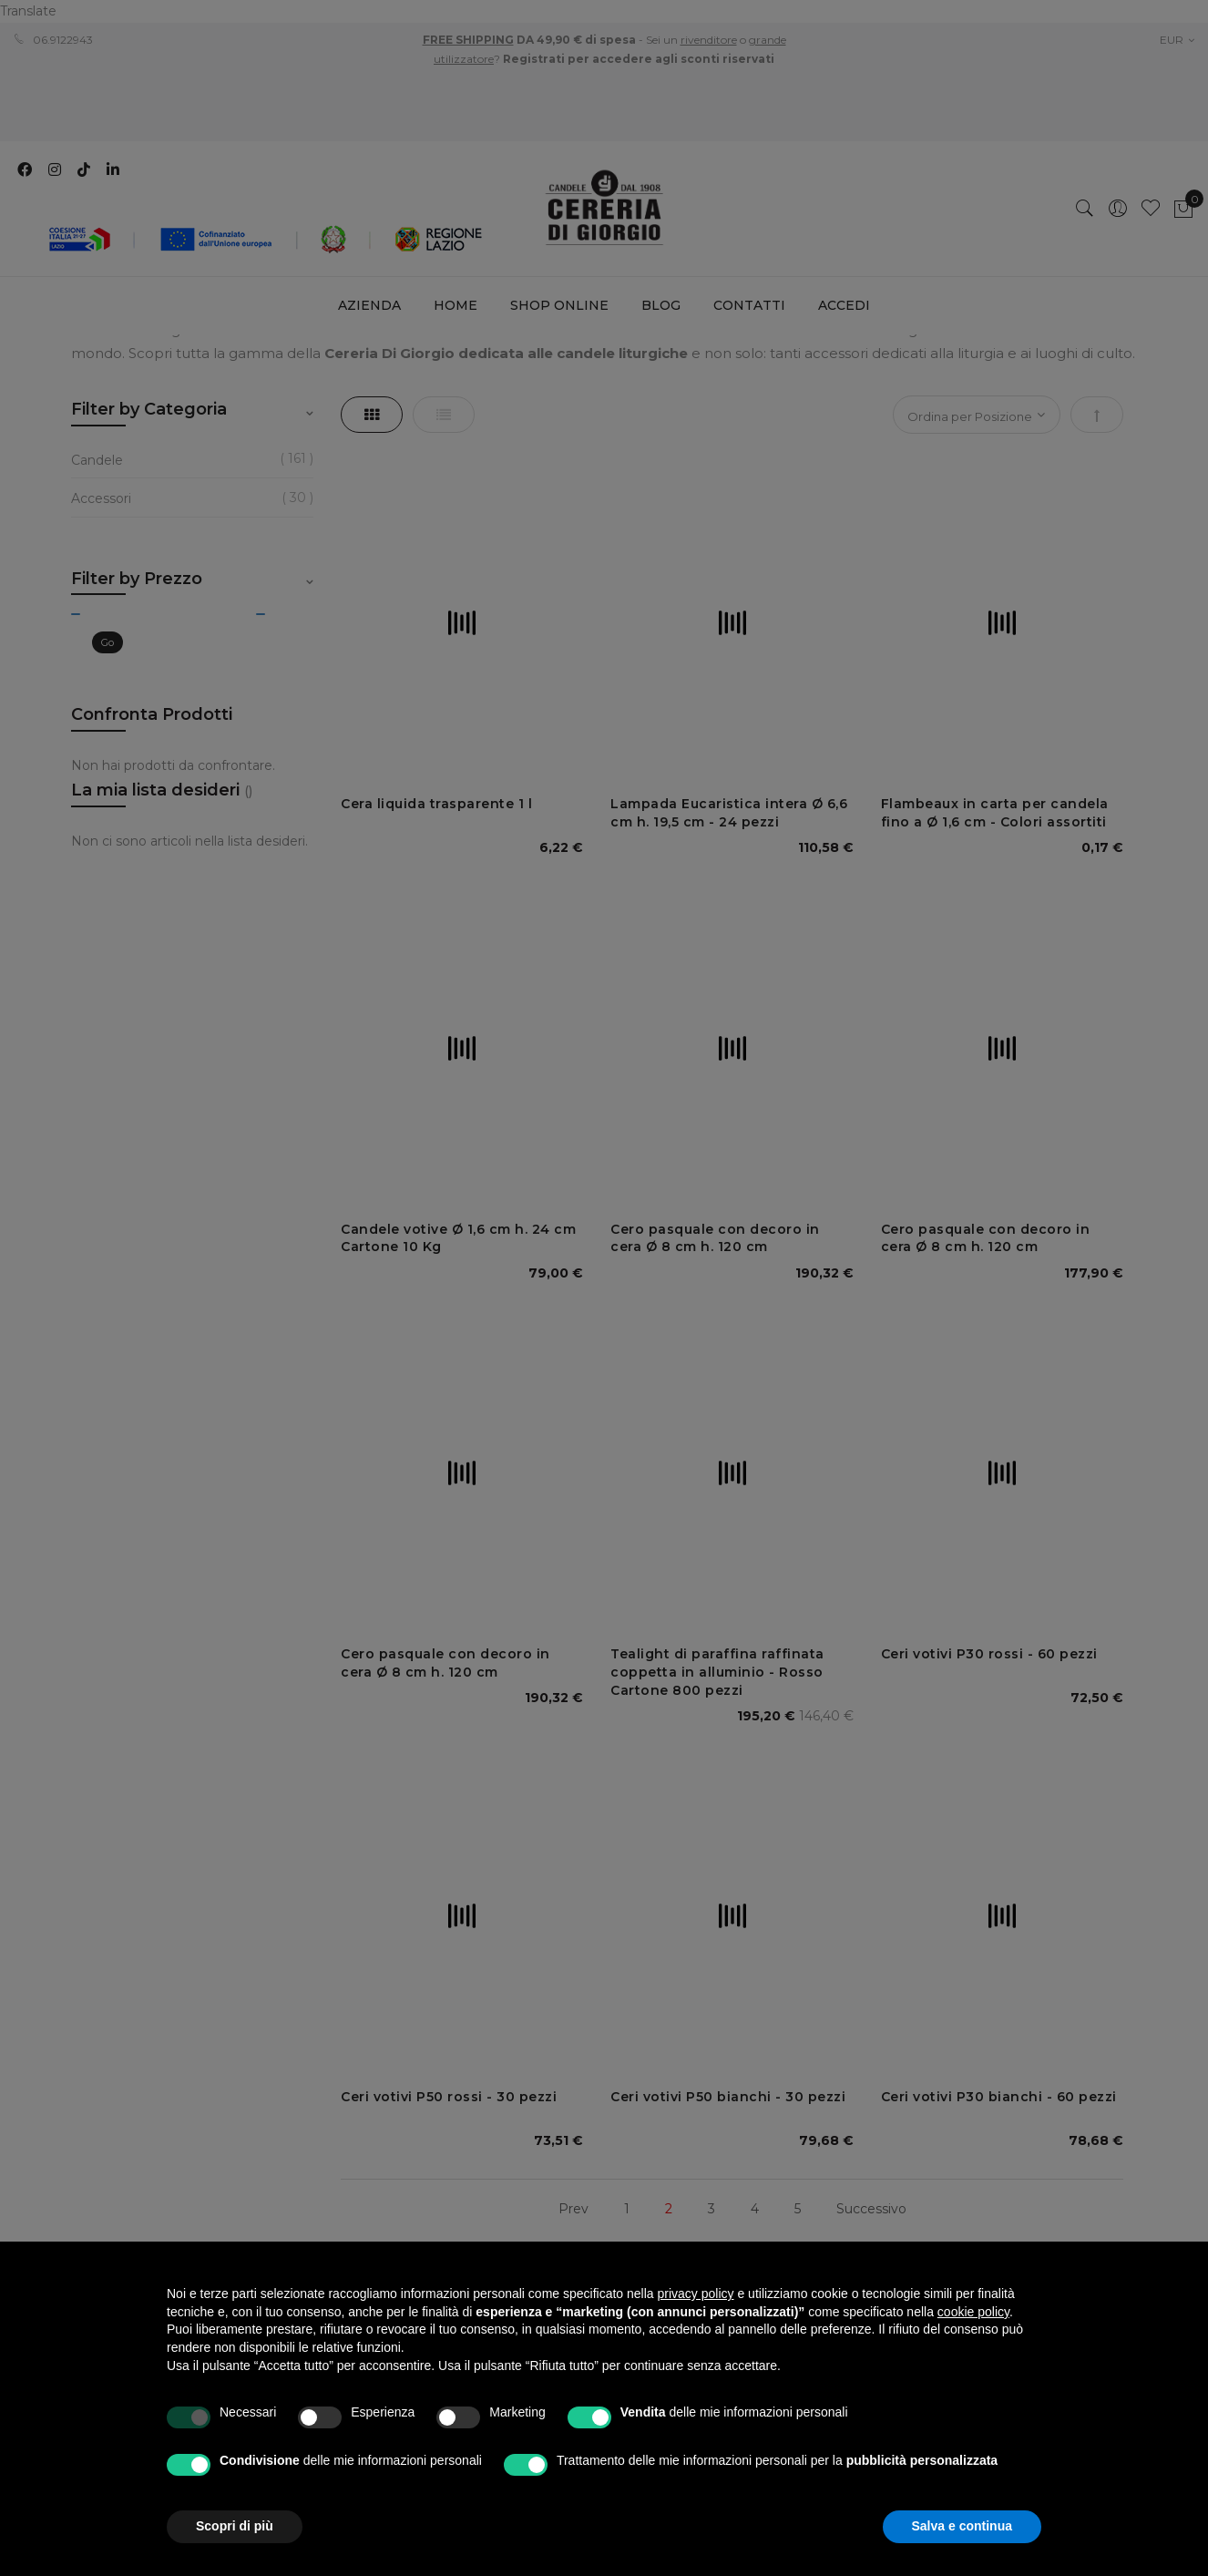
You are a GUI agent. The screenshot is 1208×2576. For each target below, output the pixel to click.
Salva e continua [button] (962, 2526)
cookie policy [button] (973, 2311)
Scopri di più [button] (234, 2526)
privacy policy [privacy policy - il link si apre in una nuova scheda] (696, 2293)
